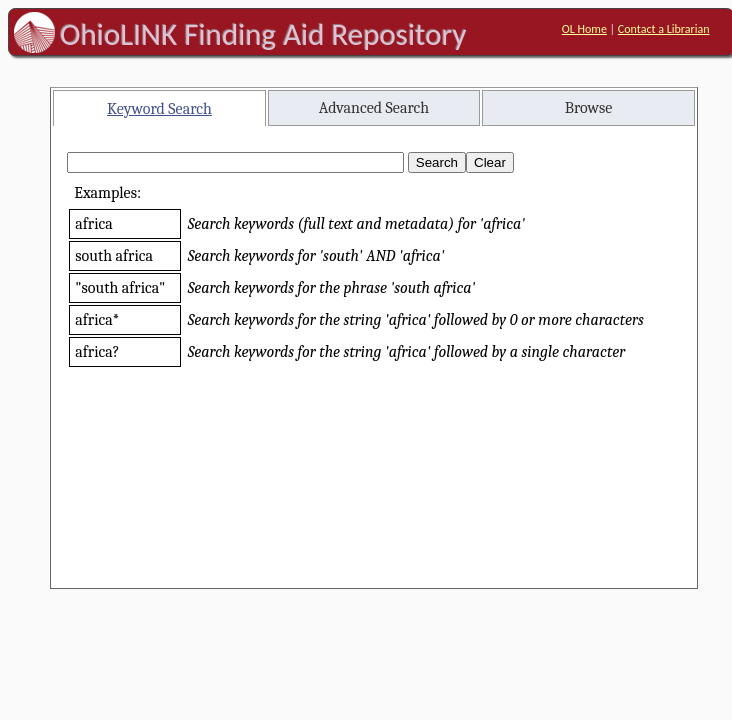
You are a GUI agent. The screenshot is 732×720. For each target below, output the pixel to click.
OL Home (584, 29)
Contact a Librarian (664, 29)
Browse (589, 108)
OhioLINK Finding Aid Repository (263, 34)
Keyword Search (159, 109)
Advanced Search (374, 108)
